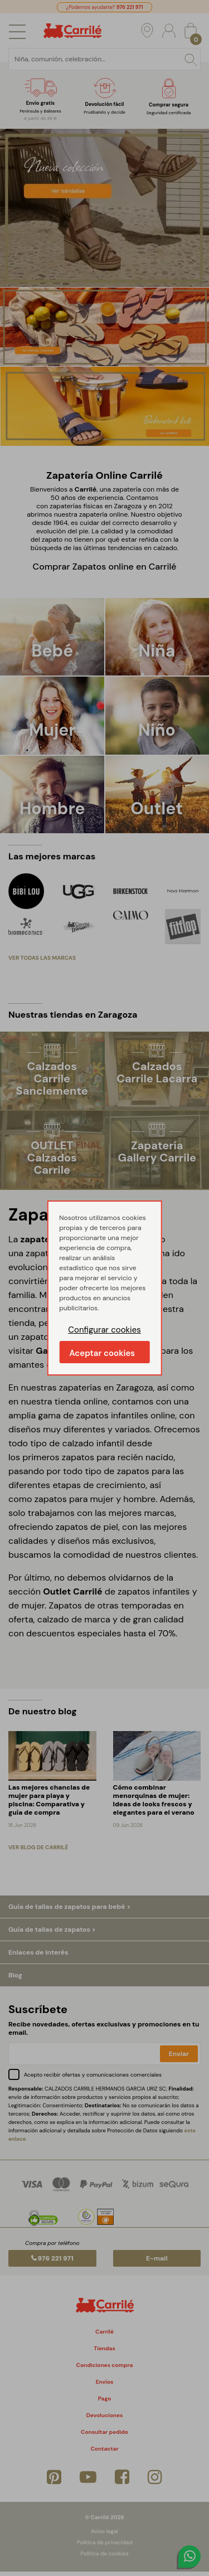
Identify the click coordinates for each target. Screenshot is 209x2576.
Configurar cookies (104, 1329)
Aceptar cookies (102, 1353)
